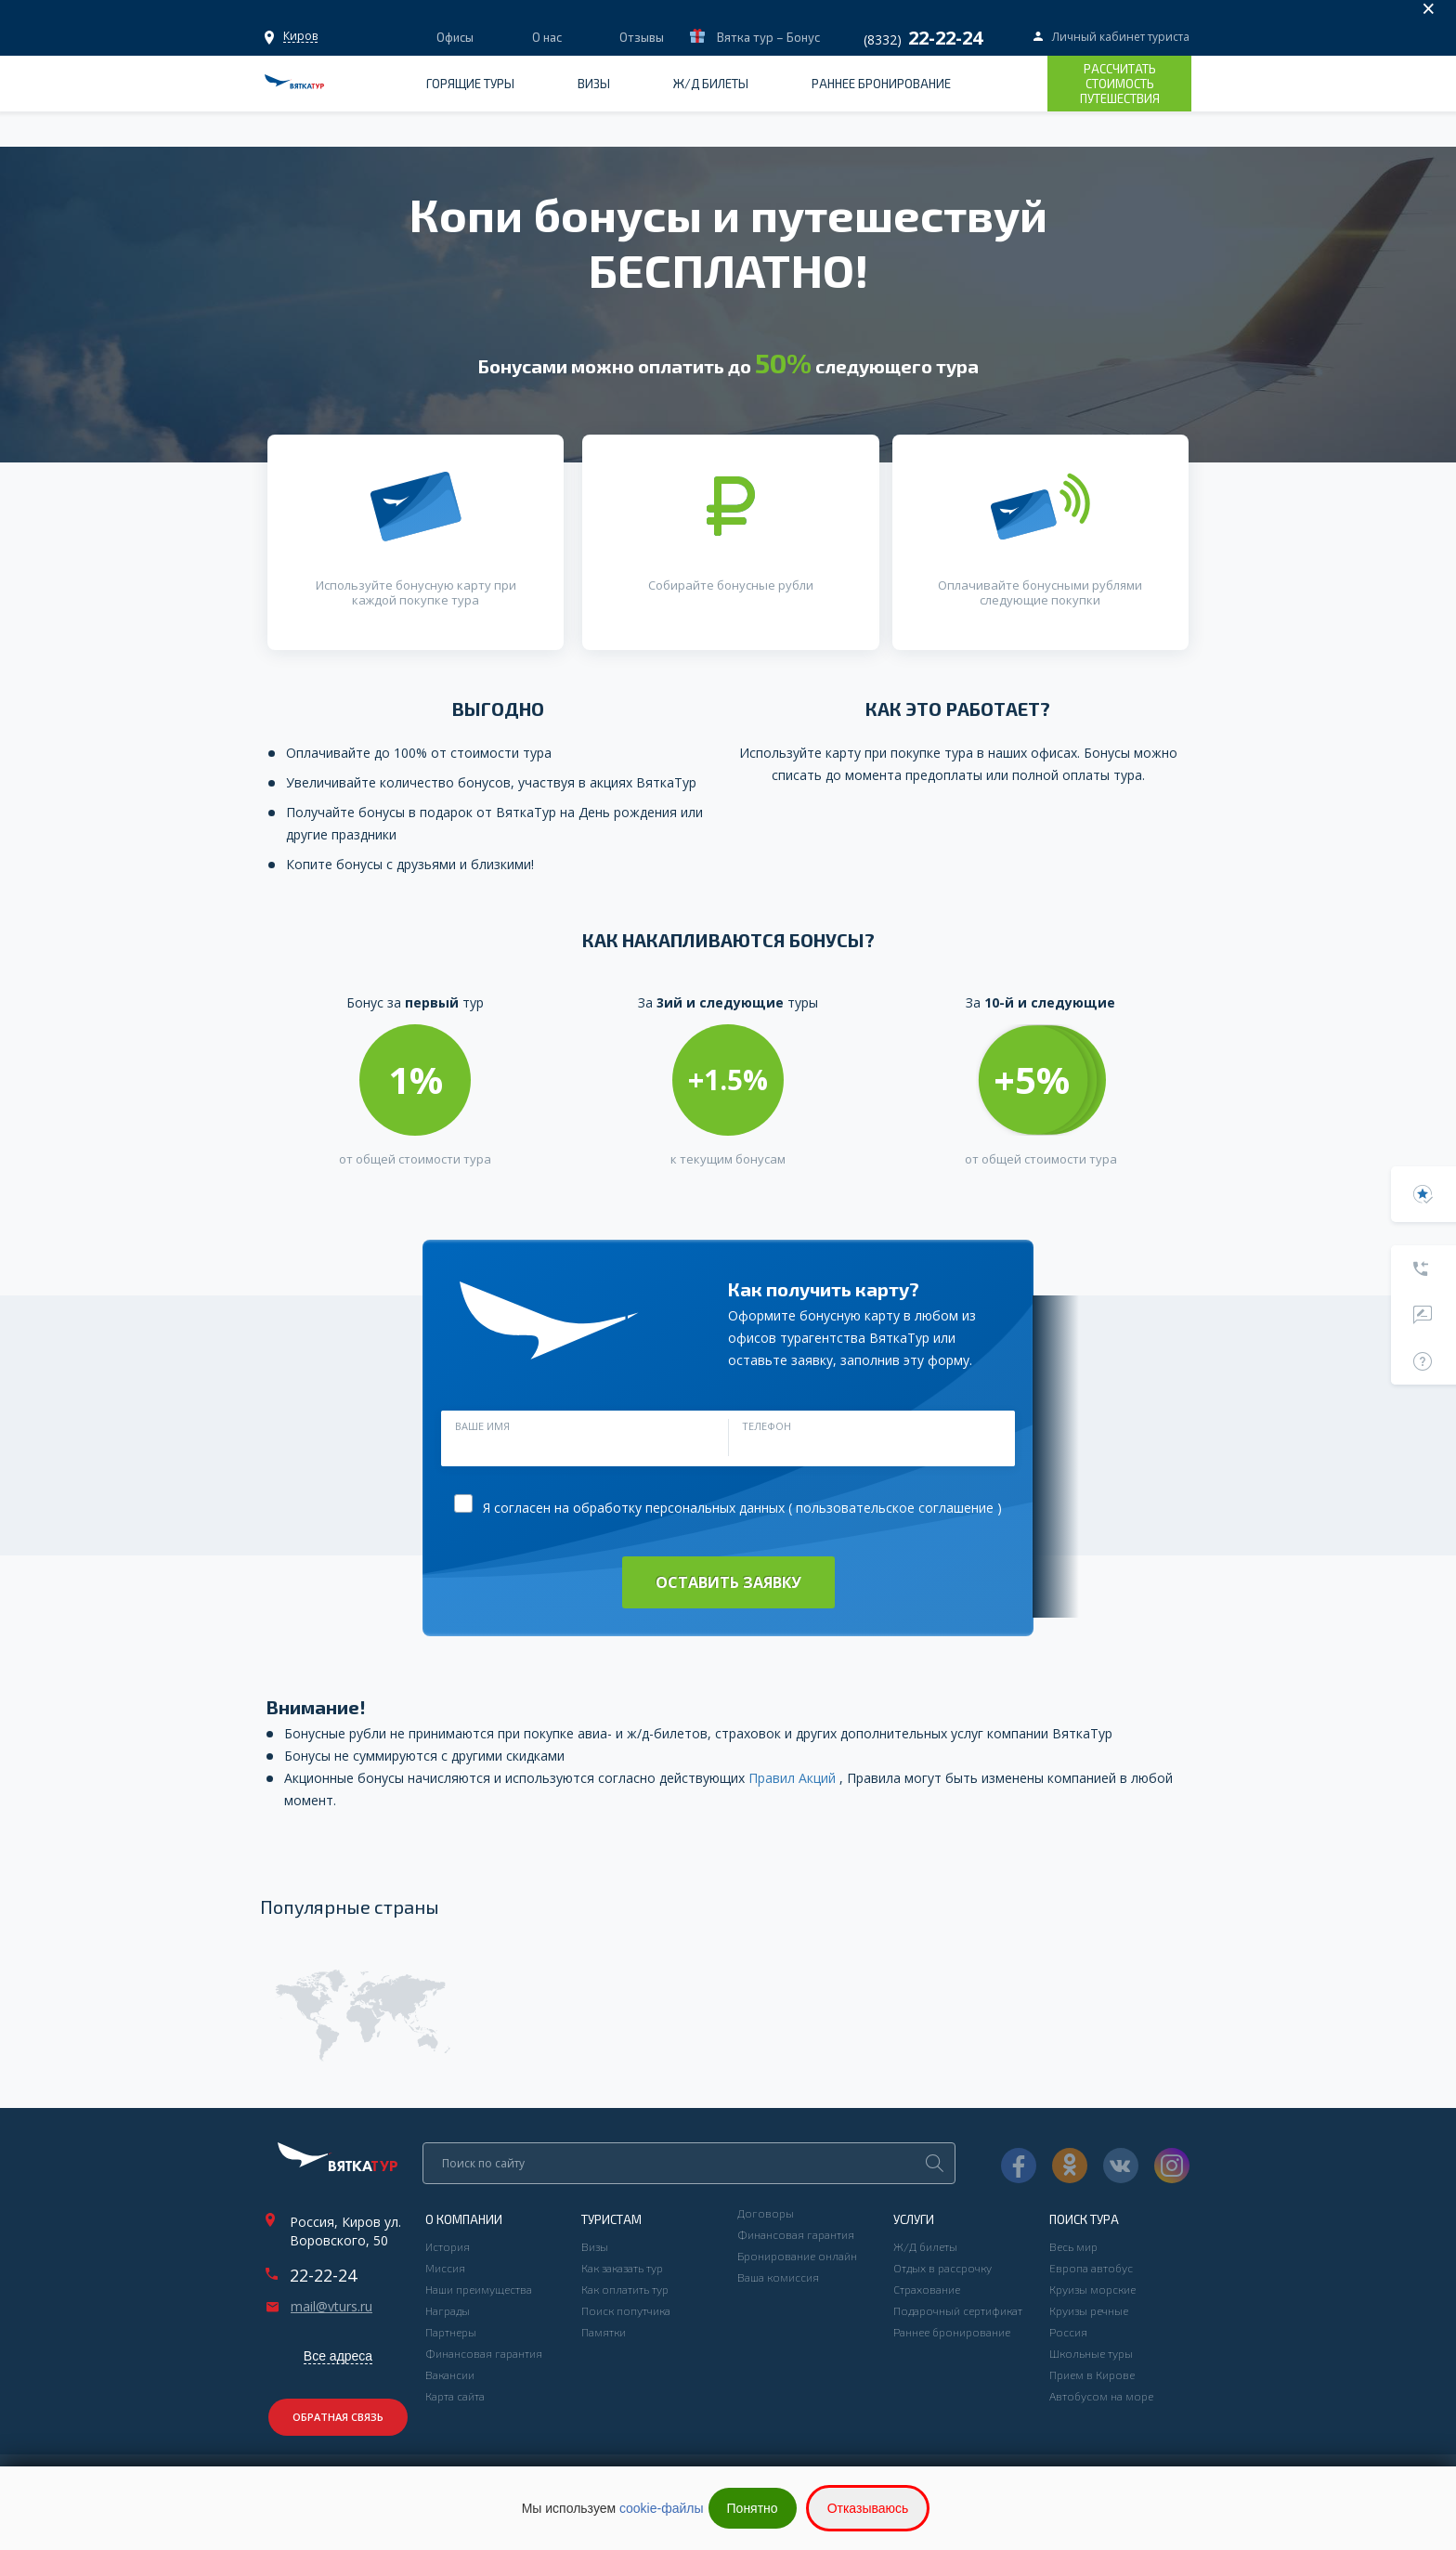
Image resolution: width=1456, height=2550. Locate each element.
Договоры (765, 2212)
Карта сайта (455, 2395)
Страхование (926, 2289)
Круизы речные (1088, 2310)
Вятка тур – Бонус (767, 37)
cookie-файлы (661, 2508)
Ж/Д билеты (710, 83)
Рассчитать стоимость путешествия (1120, 83)
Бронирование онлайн (797, 2255)
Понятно (752, 2508)
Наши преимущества (478, 2289)
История (447, 2246)
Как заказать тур (622, 2267)
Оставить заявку (728, 1582)
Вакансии (449, 2374)
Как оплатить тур (625, 2289)
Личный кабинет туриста (1121, 37)
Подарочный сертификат (957, 2310)
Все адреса (338, 2355)
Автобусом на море (1101, 2395)
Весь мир (1073, 2246)
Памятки (603, 2331)
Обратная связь (338, 2417)
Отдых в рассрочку (942, 2267)
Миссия (445, 2267)
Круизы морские (1092, 2289)
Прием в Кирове (1092, 2374)
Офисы (300, 36)
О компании (463, 2219)
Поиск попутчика (625, 2310)
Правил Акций (793, 1778)
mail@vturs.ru (331, 2306)
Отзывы (641, 37)
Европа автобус (1091, 2267)
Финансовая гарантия (483, 2353)
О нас (547, 37)
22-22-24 (323, 2275)
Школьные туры (1091, 2353)
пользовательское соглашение (895, 1507)
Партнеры (450, 2331)
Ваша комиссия (778, 2276)
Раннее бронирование (881, 83)
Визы (594, 83)
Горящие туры (470, 83)
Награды (447, 2310)
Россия (1068, 2331)
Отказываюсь (868, 2508)
